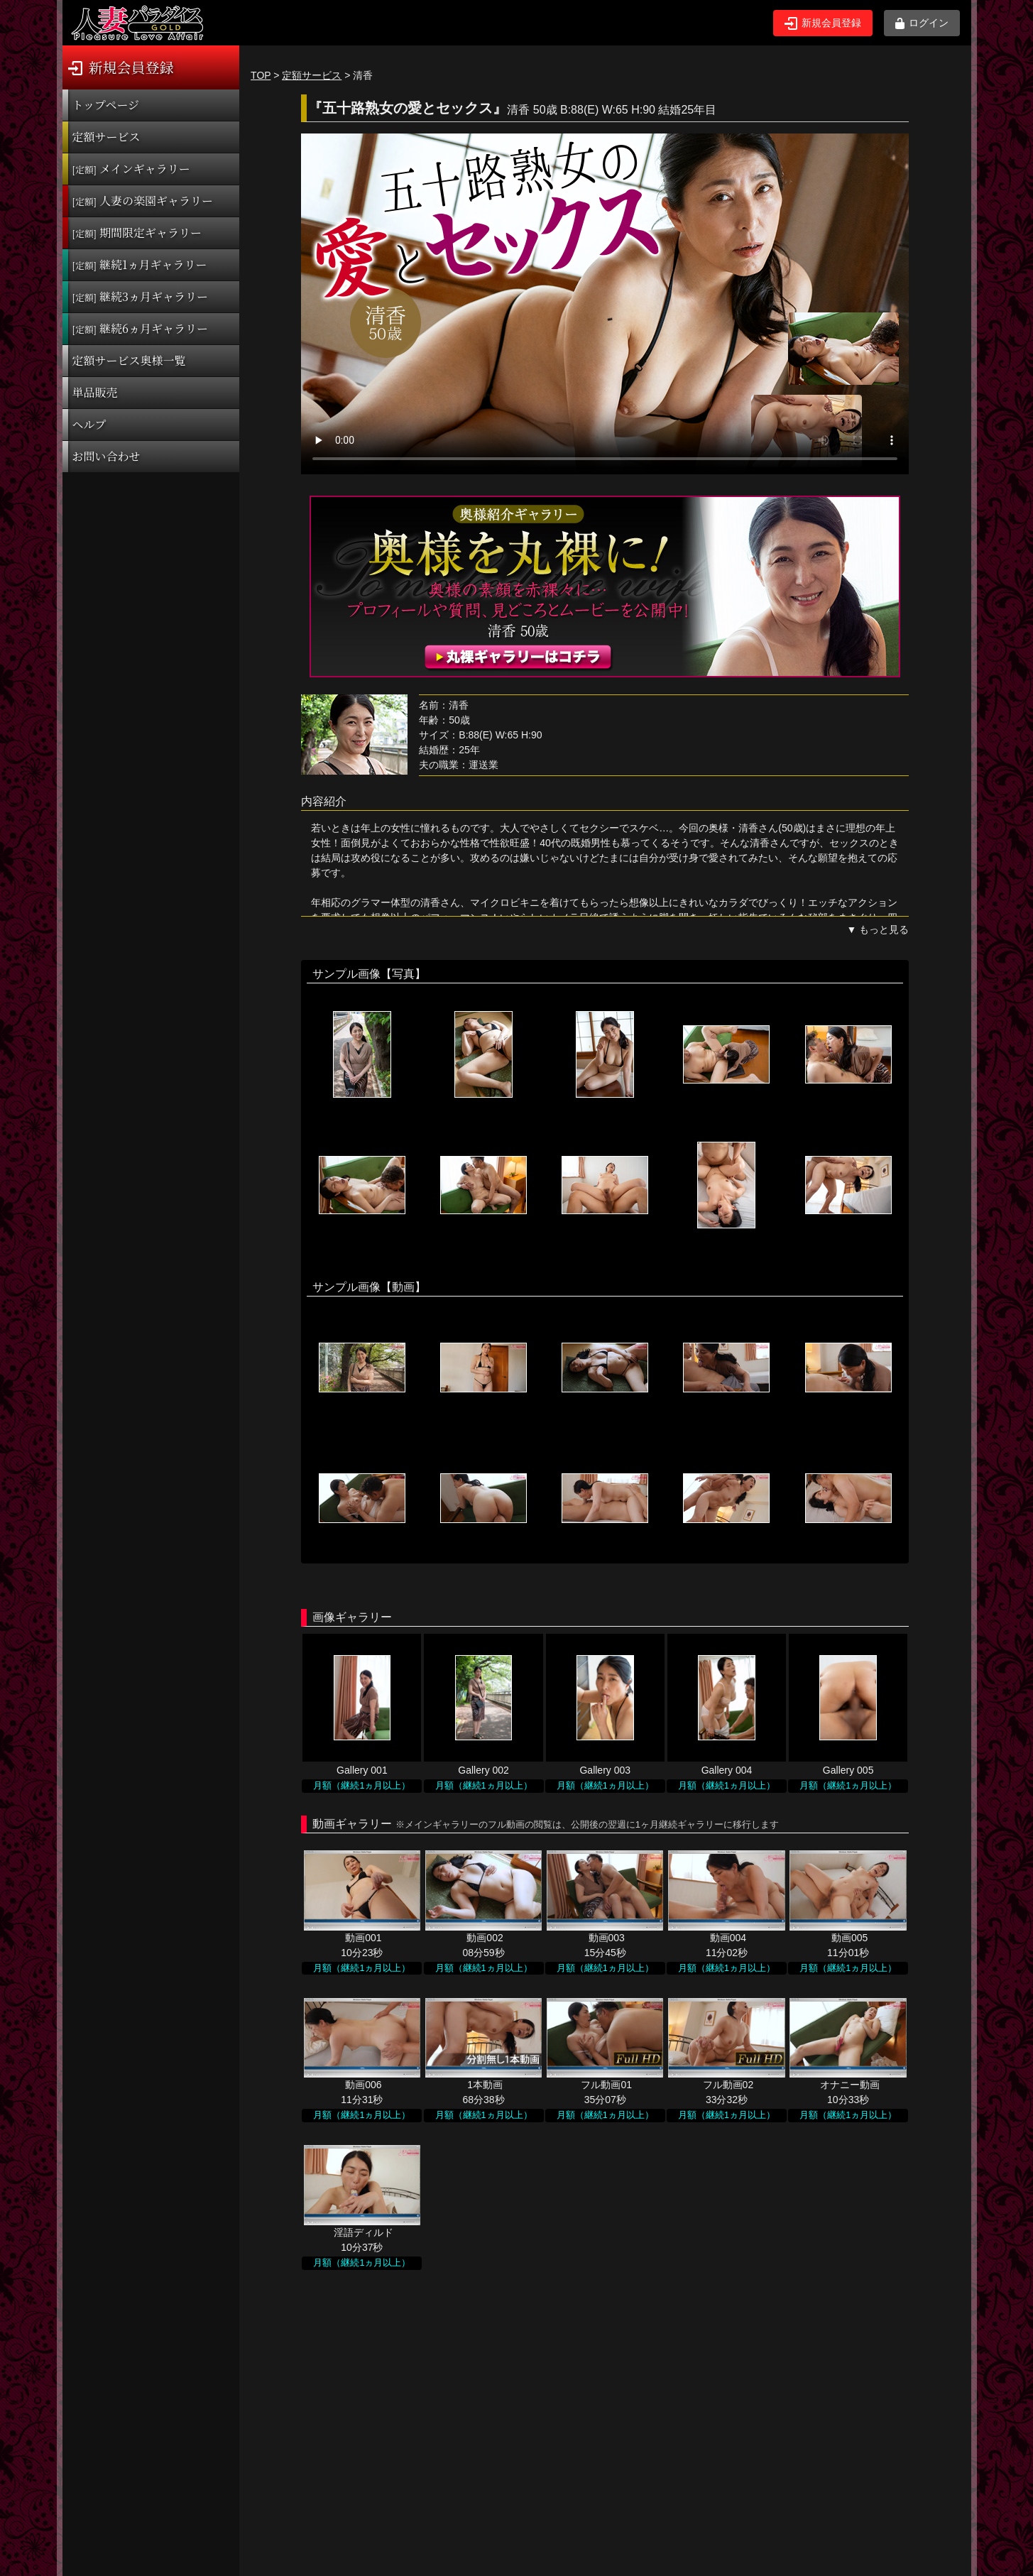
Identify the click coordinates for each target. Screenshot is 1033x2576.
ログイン (922, 23)
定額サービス (106, 137)
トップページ (106, 105)
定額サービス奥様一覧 (129, 360)
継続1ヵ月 (139, 264)
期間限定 (137, 232)
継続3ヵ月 (140, 296)
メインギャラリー (131, 168)
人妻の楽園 (143, 200)
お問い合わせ (106, 456)
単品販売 (95, 392)
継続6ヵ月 (140, 328)
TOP (260, 75)
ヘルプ (89, 424)
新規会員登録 (823, 23)
